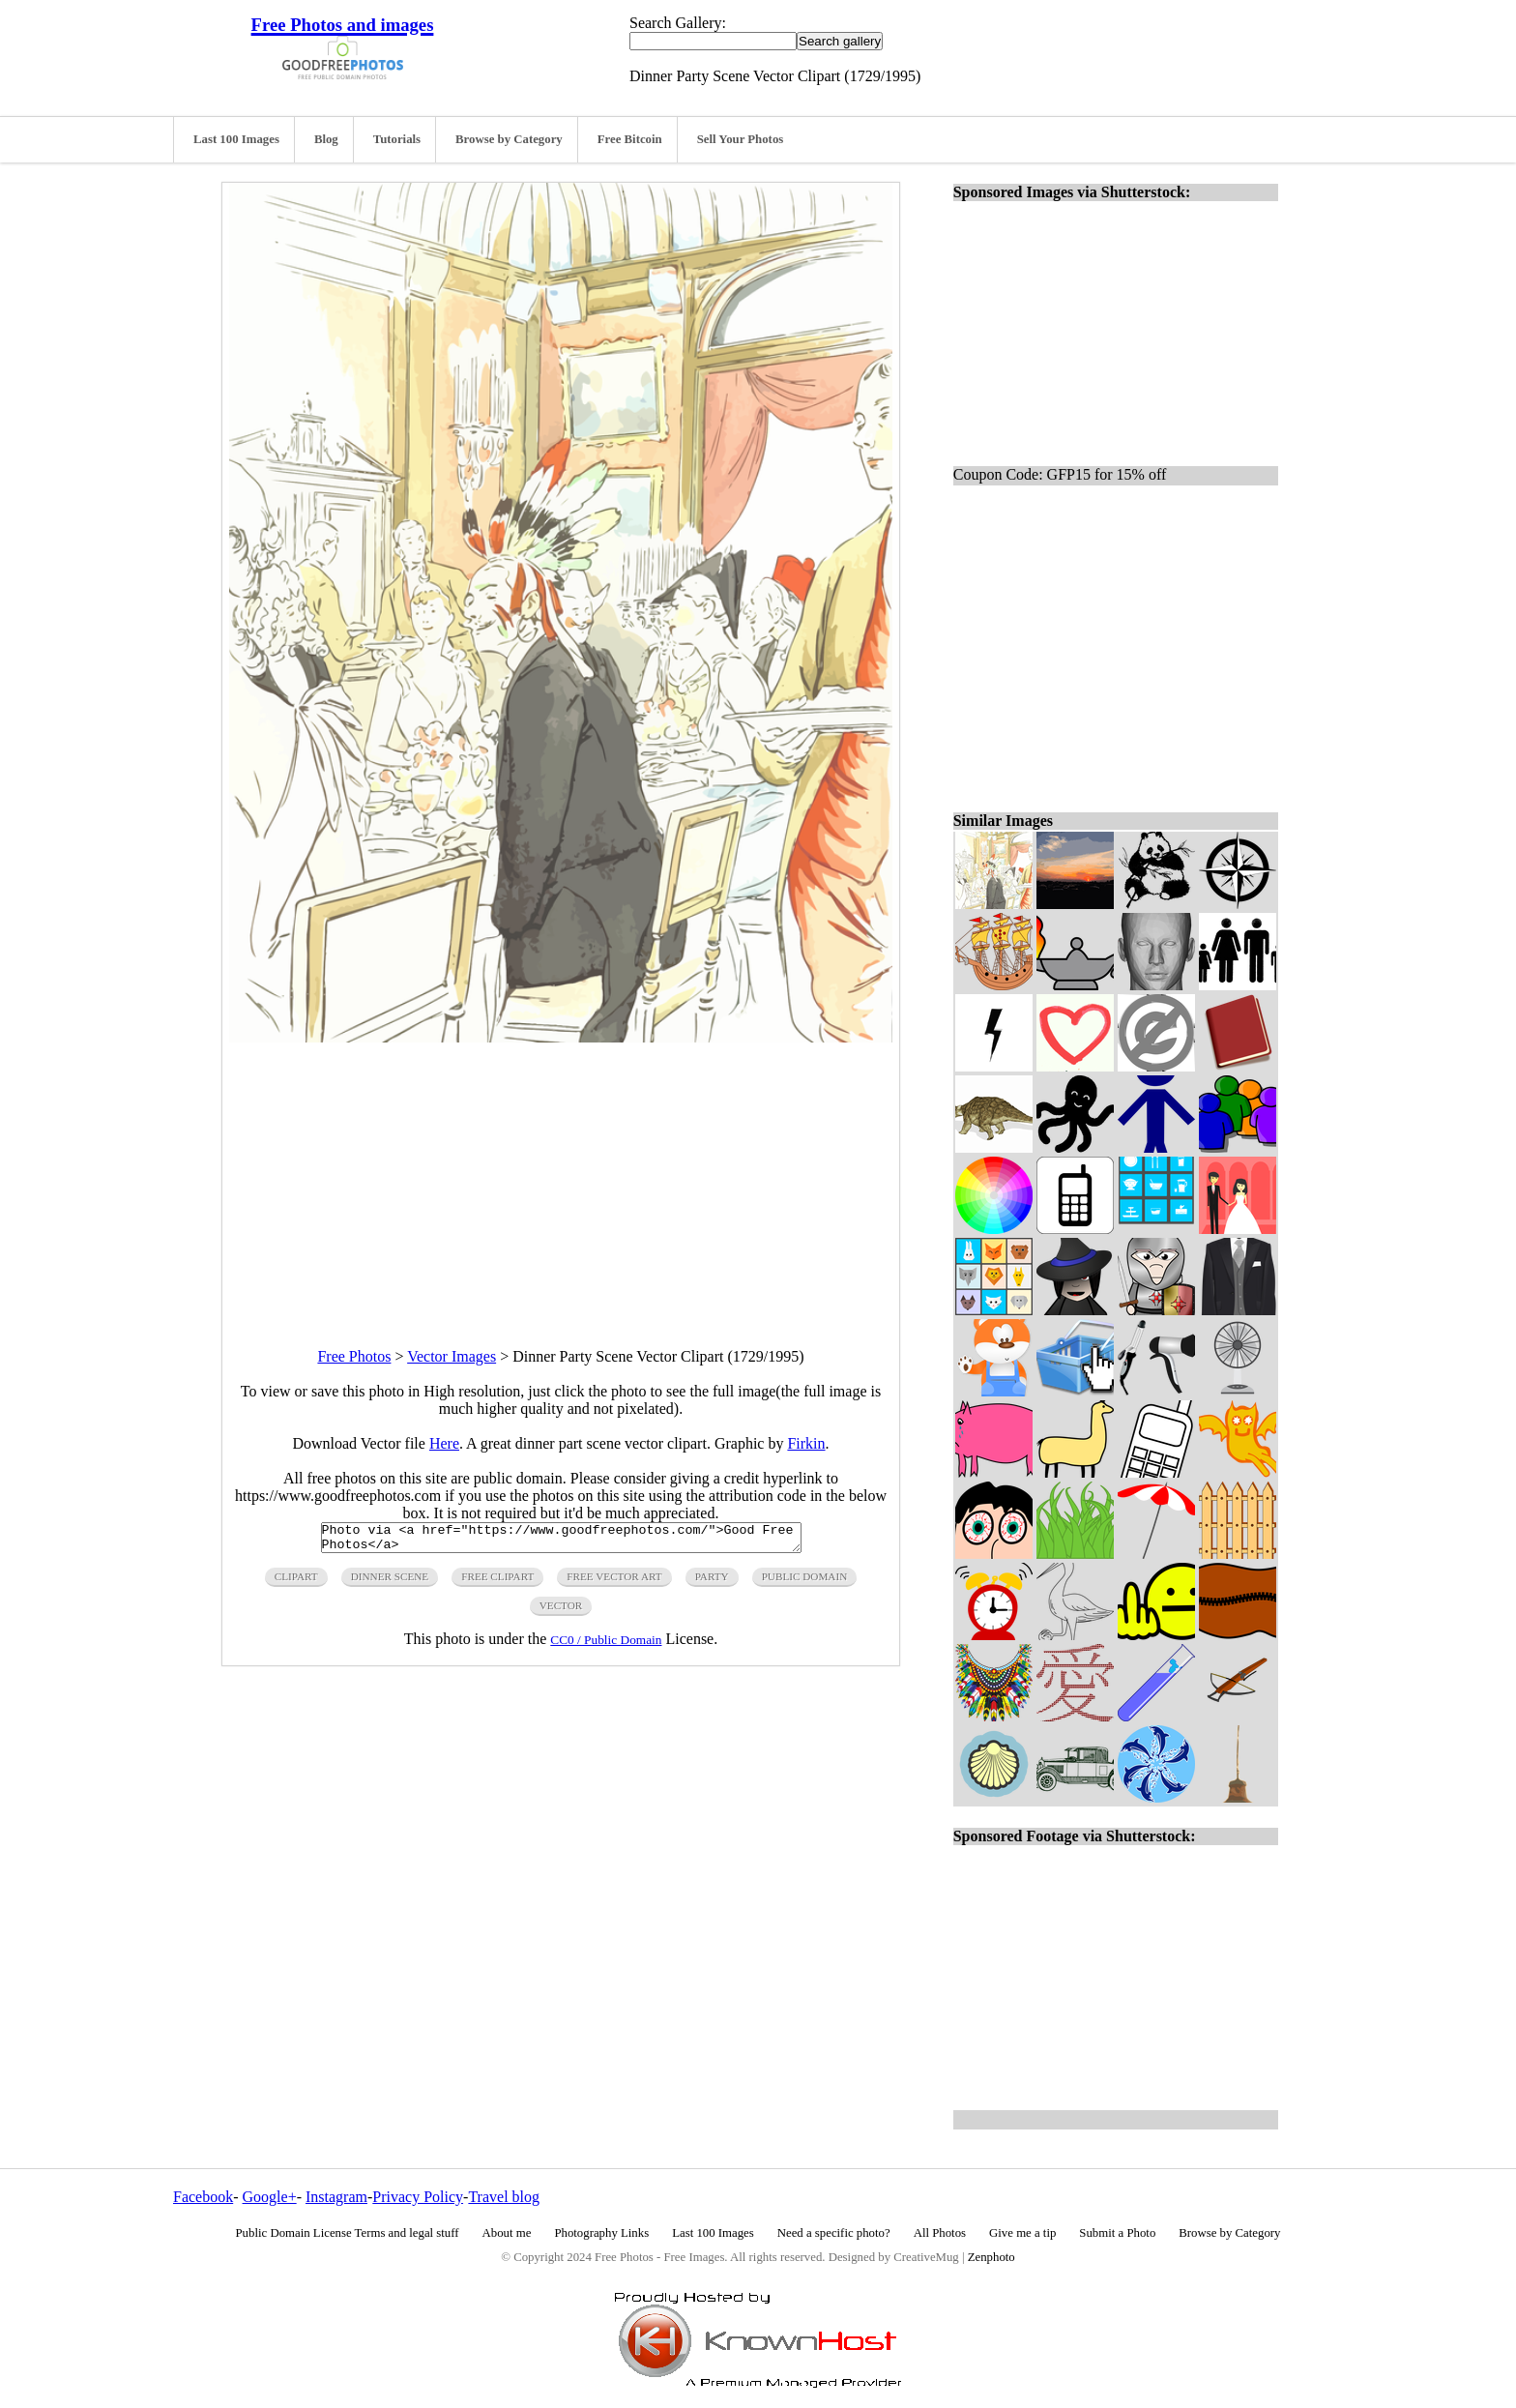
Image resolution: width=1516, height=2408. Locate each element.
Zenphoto (991, 2257)
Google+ (270, 2196)
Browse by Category (509, 139)
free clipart (497, 1582)
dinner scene (390, 1582)
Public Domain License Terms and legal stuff (347, 2233)
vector (561, 1611)
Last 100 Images (236, 139)
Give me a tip (1022, 2233)
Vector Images (451, 1356)
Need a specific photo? (833, 2233)
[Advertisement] (560, 1177)
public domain (805, 1582)
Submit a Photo (1117, 2233)
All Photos (940, 2233)
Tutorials (397, 139)
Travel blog (503, 2196)
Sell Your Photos (740, 139)
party (712, 1582)
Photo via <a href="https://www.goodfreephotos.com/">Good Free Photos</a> (561, 1540)
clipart (296, 1582)
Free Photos (354, 1356)
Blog (326, 139)
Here (444, 1443)
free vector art (614, 1582)
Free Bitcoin (630, 139)
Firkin (806, 1443)
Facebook (203, 2196)
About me (507, 2233)
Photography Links (601, 2233)
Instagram (336, 2196)
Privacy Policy (417, 2196)
